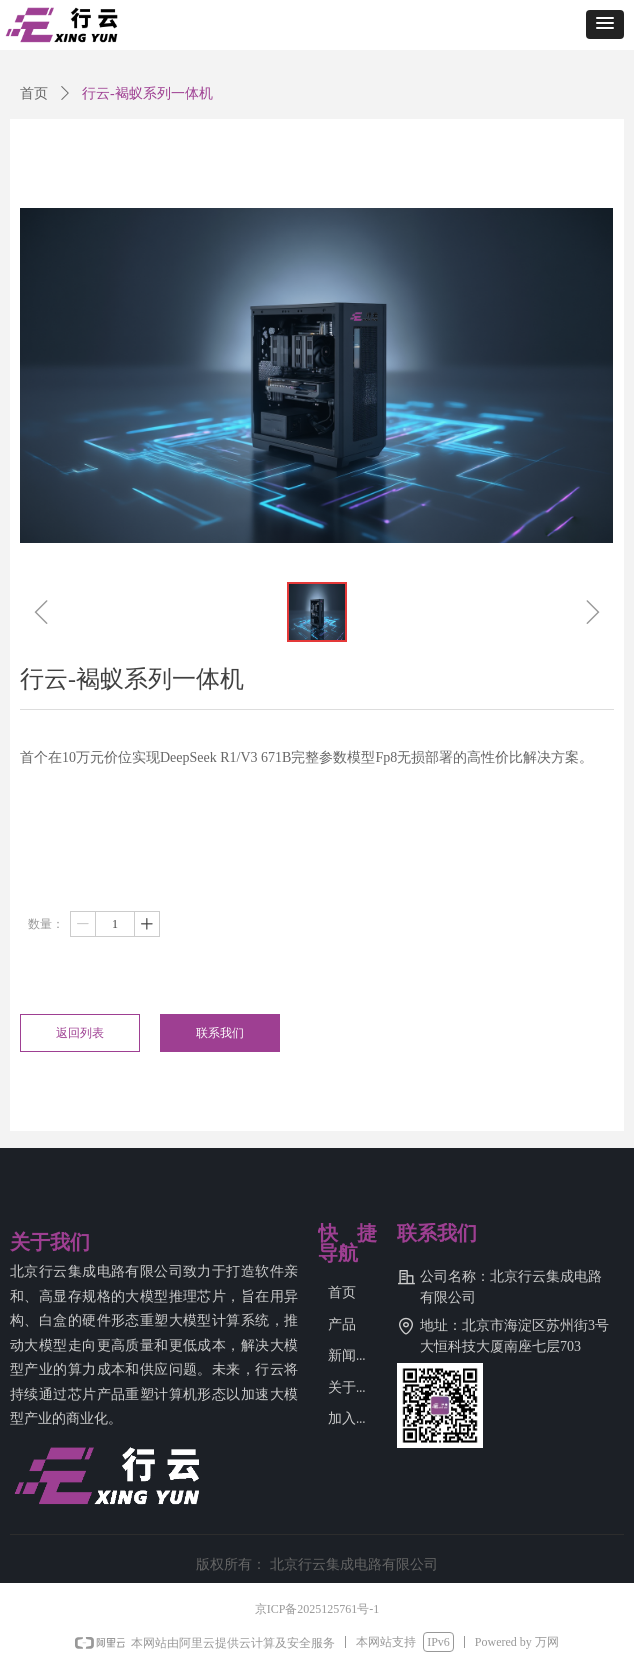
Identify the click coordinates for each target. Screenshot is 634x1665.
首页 (34, 93)
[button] (605, 24)
